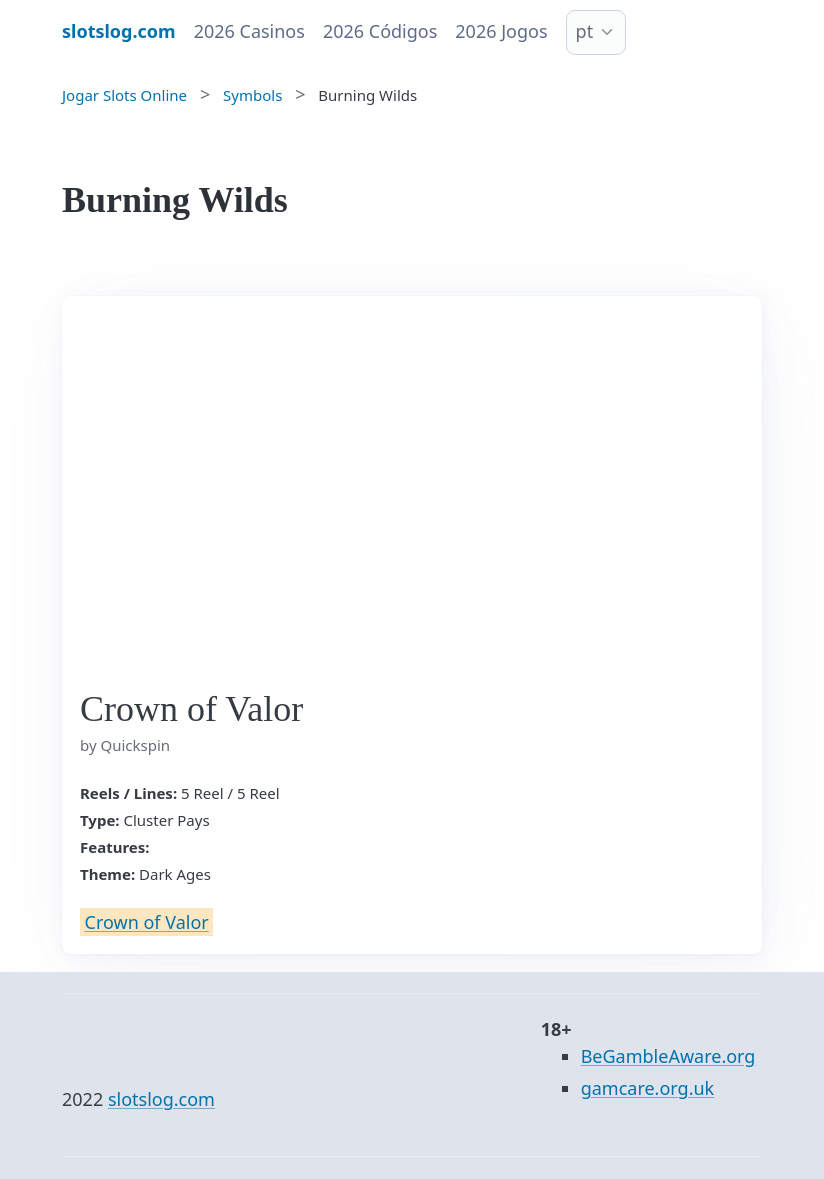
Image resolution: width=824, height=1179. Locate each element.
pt (585, 31)
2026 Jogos (501, 31)
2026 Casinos (249, 31)
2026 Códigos (380, 31)
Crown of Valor (147, 922)
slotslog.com (161, 1099)
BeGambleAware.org (668, 1056)
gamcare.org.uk (648, 1088)
